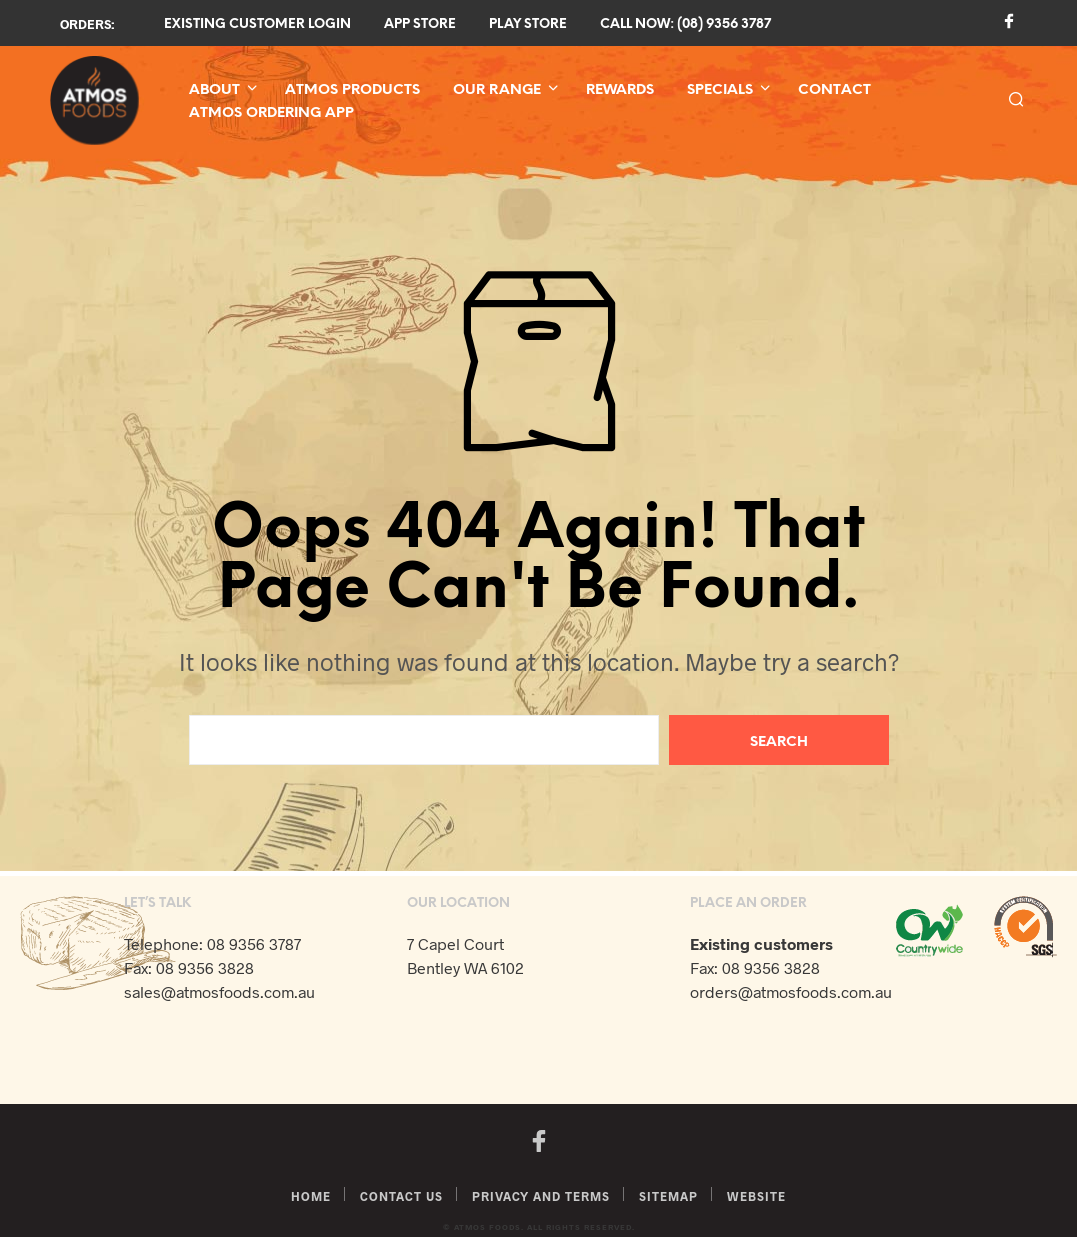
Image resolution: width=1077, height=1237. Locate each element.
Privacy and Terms (541, 1196)
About (214, 90)
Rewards (620, 90)
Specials (720, 90)
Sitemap (668, 1196)
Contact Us (401, 1196)
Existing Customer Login (257, 24)
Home (311, 1196)
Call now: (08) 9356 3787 (685, 24)
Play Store (528, 24)
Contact (834, 90)
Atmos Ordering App (271, 113)
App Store (420, 24)
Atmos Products (352, 90)
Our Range (497, 90)
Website (756, 1196)
